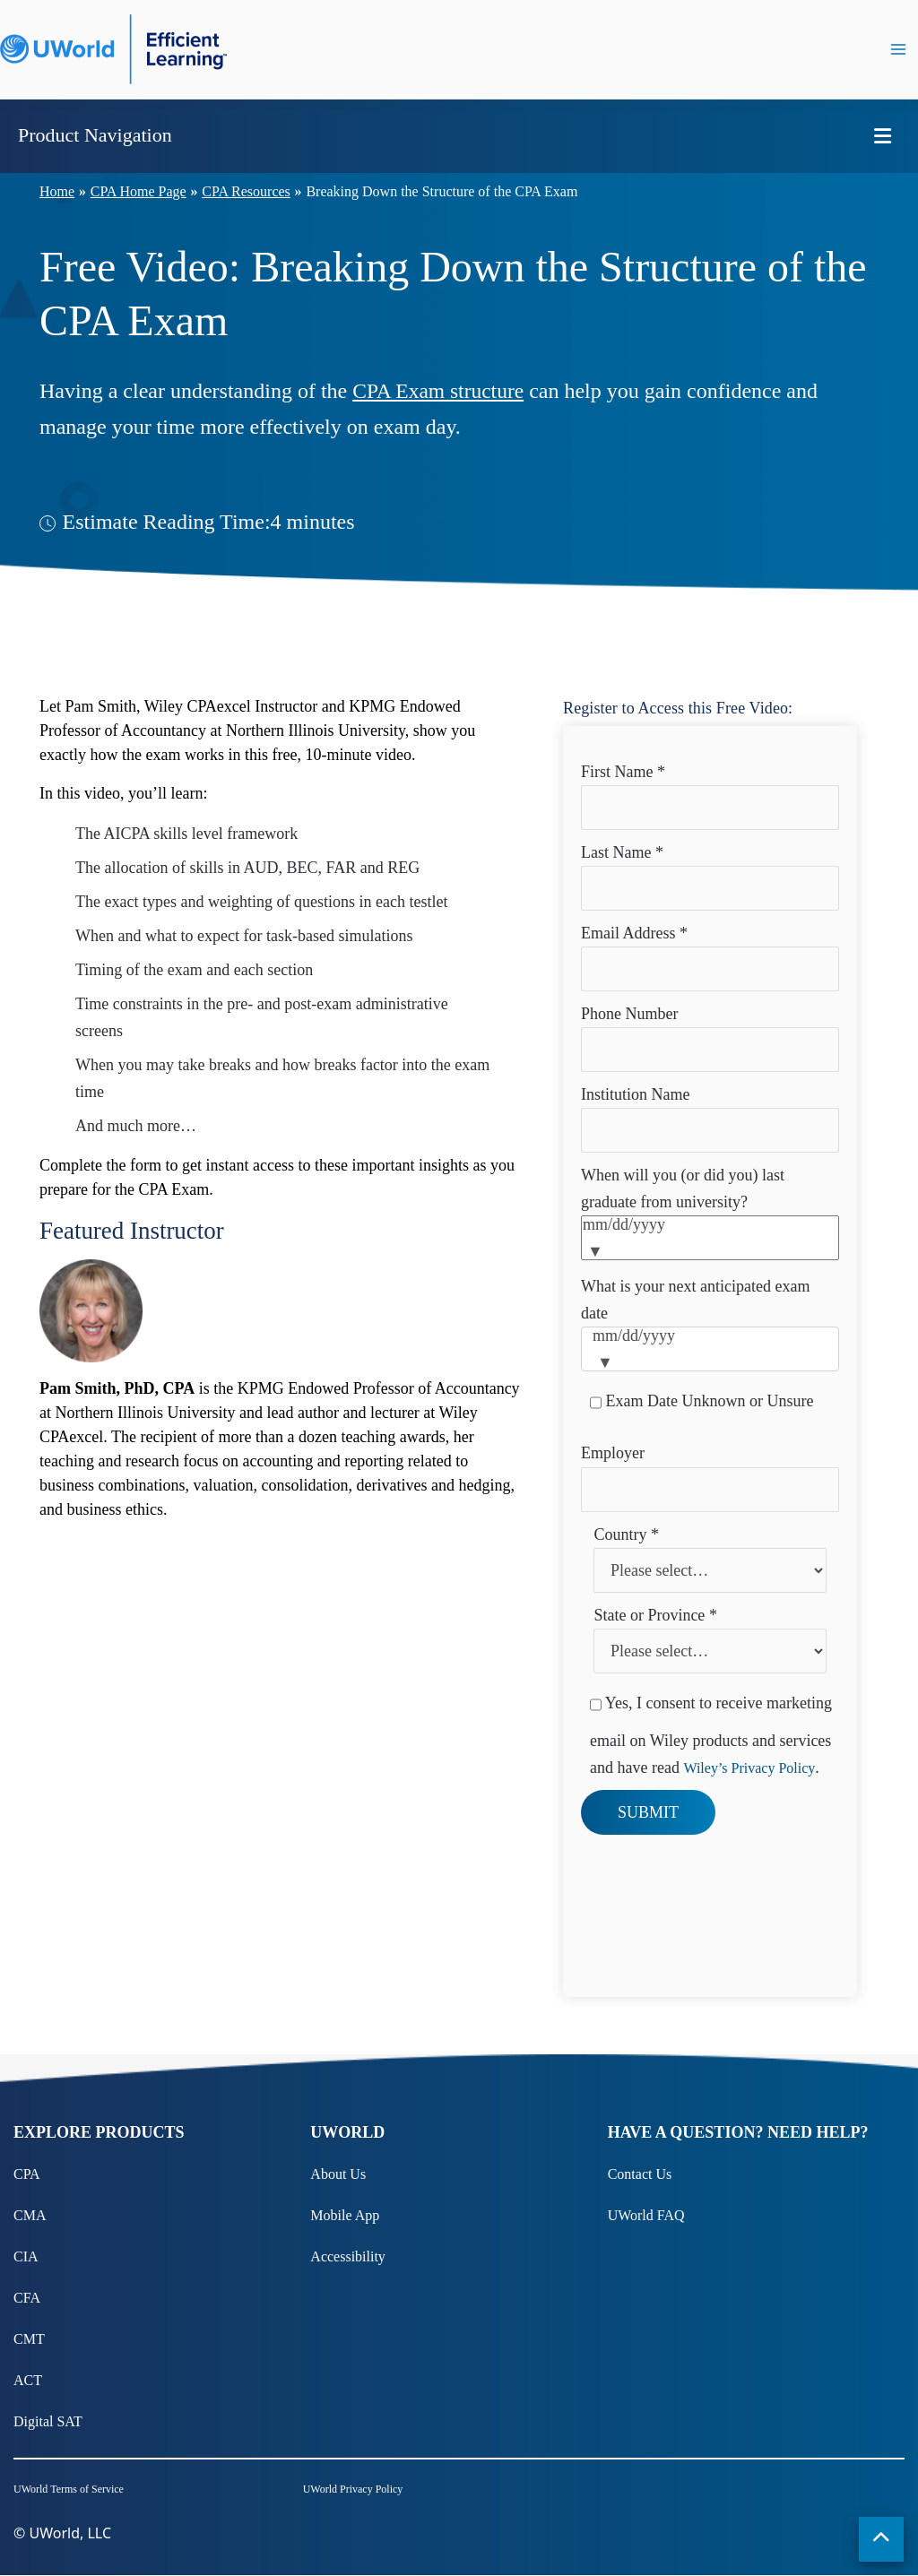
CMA (29, 2215)
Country (626, 1534)
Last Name (622, 852)
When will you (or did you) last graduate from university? (682, 1188)
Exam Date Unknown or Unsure (701, 1402)
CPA (26, 2174)
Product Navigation (95, 135)
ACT (27, 2380)
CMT (29, 2339)
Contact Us (640, 2174)
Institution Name (635, 1094)
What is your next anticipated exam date (695, 1299)
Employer (613, 1453)
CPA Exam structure (439, 390)
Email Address (634, 933)
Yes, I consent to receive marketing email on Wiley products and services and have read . (711, 1729)
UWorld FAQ (646, 2215)
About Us (338, 2174)
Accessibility (347, 2256)
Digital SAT (47, 2421)
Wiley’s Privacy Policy (749, 1768)
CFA (26, 2297)
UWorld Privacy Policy (353, 2491)
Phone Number (629, 1014)
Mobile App (344, 2215)
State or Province (654, 1615)
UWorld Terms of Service (68, 2491)
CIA (26, 2256)
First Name (623, 772)
